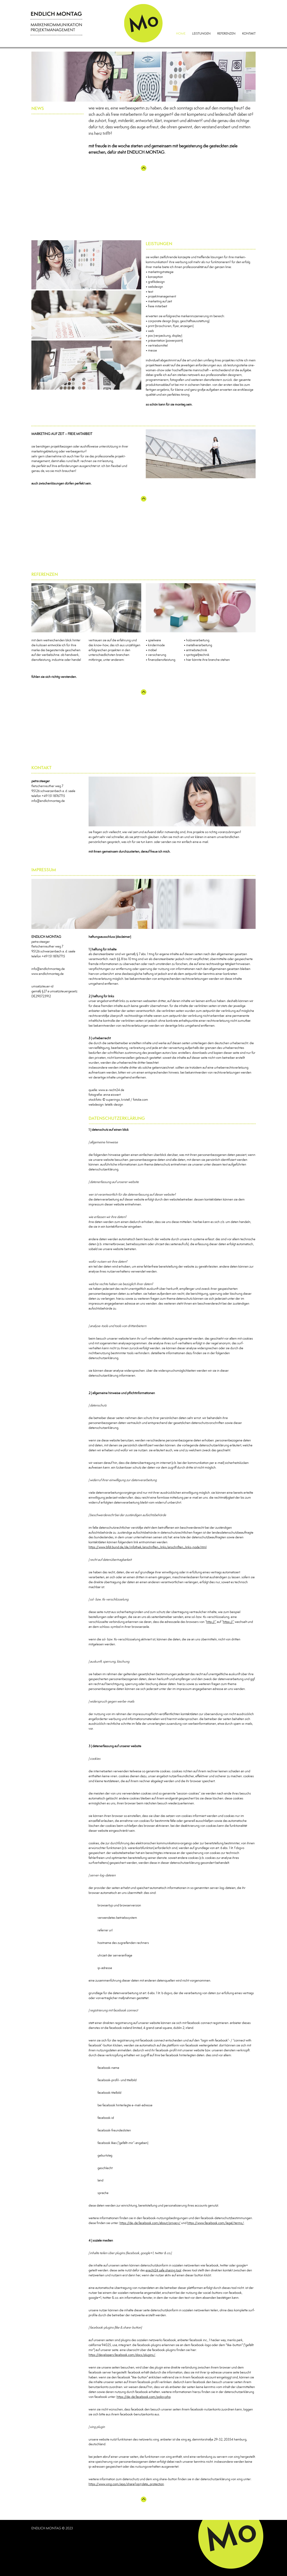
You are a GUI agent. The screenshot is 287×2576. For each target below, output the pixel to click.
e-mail (203, 842)
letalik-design (114, 1104)
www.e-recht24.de (111, 1090)
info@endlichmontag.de (48, 801)
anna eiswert (112, 1095)
